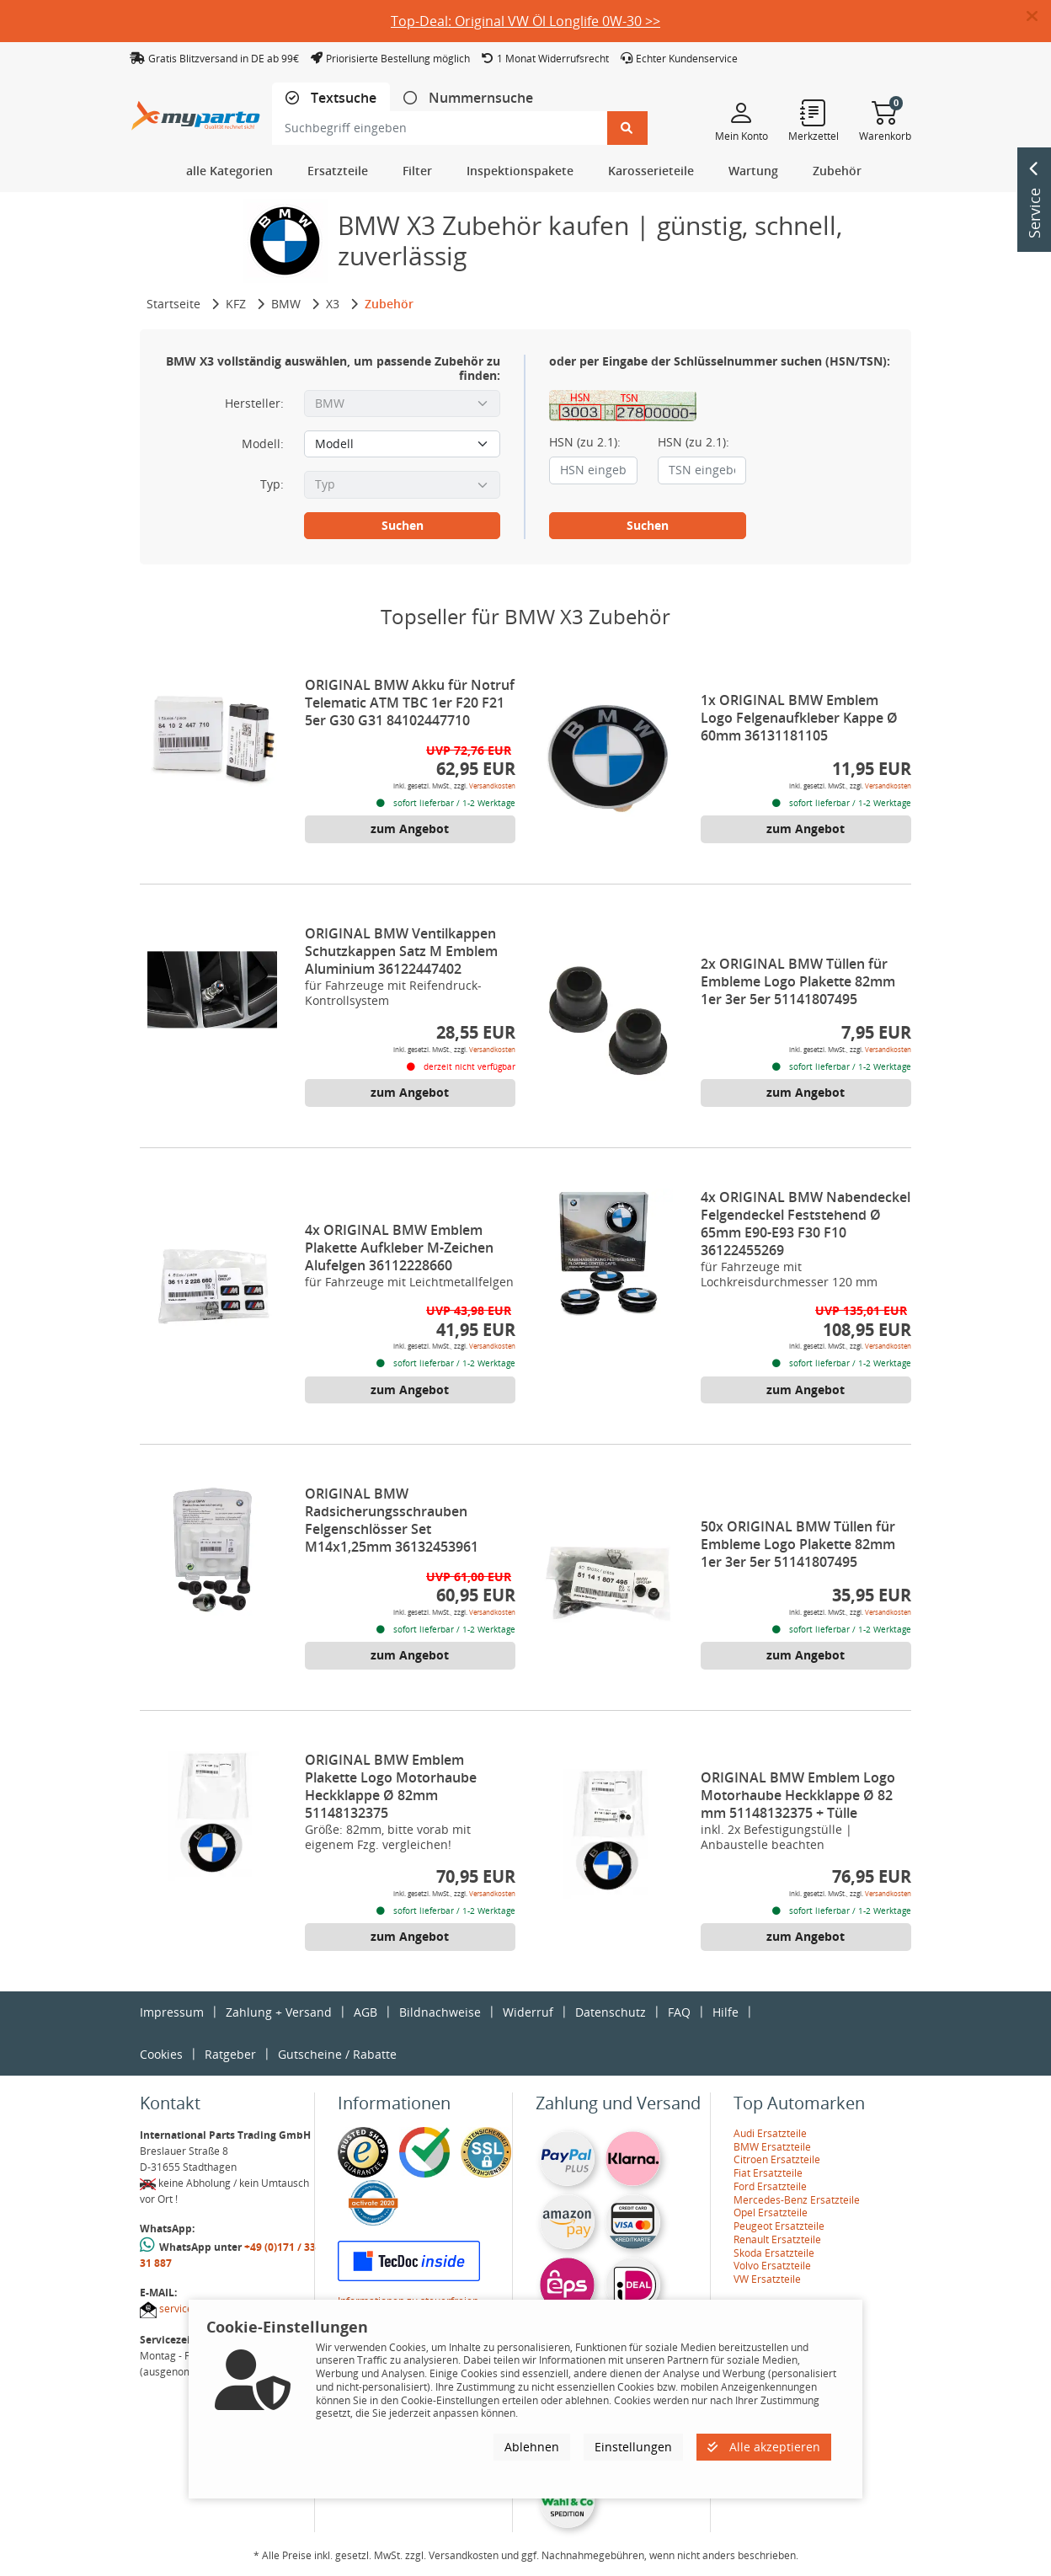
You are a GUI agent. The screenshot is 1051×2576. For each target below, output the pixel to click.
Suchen (402, 525)
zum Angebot (410, 828)
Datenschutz (610, 2012)
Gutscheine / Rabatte (337, 2054)
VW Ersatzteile (767, 2279)
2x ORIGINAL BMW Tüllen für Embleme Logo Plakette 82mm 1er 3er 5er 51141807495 (798, 981)
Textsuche (341, 98)
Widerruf (528, 2012)
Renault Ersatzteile (777, 2239)
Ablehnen (531, 2447)
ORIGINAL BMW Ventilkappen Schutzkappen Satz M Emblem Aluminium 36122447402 (401, 951)
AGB (365, 2012)
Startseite (173, 304)
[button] (1039, 17)
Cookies (161, 2054)
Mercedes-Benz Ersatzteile (797, 2200)
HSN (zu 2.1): (585, 442)
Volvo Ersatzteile (772, 2265)
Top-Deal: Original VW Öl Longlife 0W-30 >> (525, 21)
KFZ (236, 304)
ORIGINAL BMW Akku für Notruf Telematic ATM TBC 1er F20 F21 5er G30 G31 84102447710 (410, 703)
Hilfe (725, 2012)
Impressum (172, 2012)
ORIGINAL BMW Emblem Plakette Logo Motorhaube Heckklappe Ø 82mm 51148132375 (391, 1786)
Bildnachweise (440, 2012)
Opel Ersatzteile (771, 2212)
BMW (286, 304)
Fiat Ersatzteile (768, 2173)
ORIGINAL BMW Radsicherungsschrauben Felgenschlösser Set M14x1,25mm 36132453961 (391, 1520)
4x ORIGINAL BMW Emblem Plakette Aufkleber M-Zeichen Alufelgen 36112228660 (399, 1248)
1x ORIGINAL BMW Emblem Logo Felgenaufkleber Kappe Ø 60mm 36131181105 (799, 718)
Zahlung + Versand (279, 2012)
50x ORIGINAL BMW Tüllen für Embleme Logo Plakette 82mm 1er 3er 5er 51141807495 (798, 1544)
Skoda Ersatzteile (774, 2253)
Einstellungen (633, 2447)
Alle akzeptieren (763, 2447)
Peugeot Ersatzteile (779, 2226)
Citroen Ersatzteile (777, 2159)
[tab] (331, 98)
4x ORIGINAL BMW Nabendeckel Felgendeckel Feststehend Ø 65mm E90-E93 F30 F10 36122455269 (805, 1223)
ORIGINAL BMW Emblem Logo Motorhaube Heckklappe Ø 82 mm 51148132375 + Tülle (798, 1795)
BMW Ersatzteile (772, 2147)
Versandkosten (492, 785)
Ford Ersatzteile (770, 2186)
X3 (332, 304)
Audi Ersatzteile (770, 2133)
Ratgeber (230, 2054)
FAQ (679, 2012)
